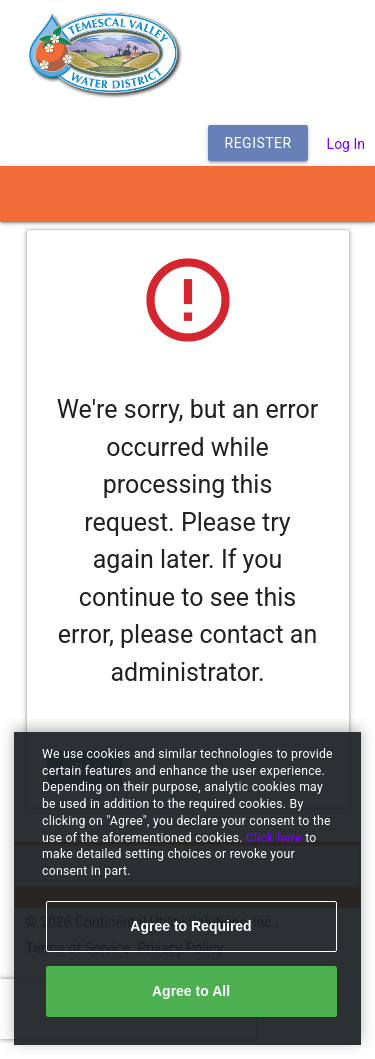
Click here (275, 838)
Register (258, 143)
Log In (346, 144)
